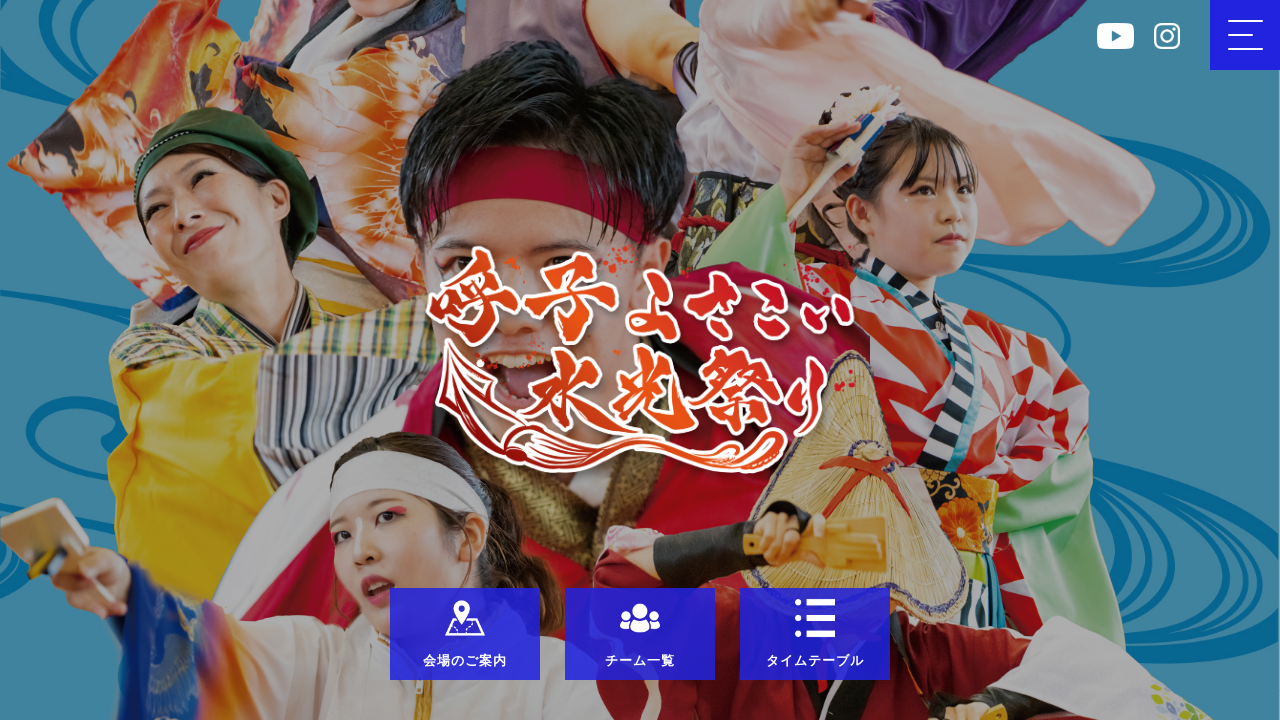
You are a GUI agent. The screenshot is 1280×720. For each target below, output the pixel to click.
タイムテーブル (815, 633)
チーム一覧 (640, 633)
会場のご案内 (465, 633)
